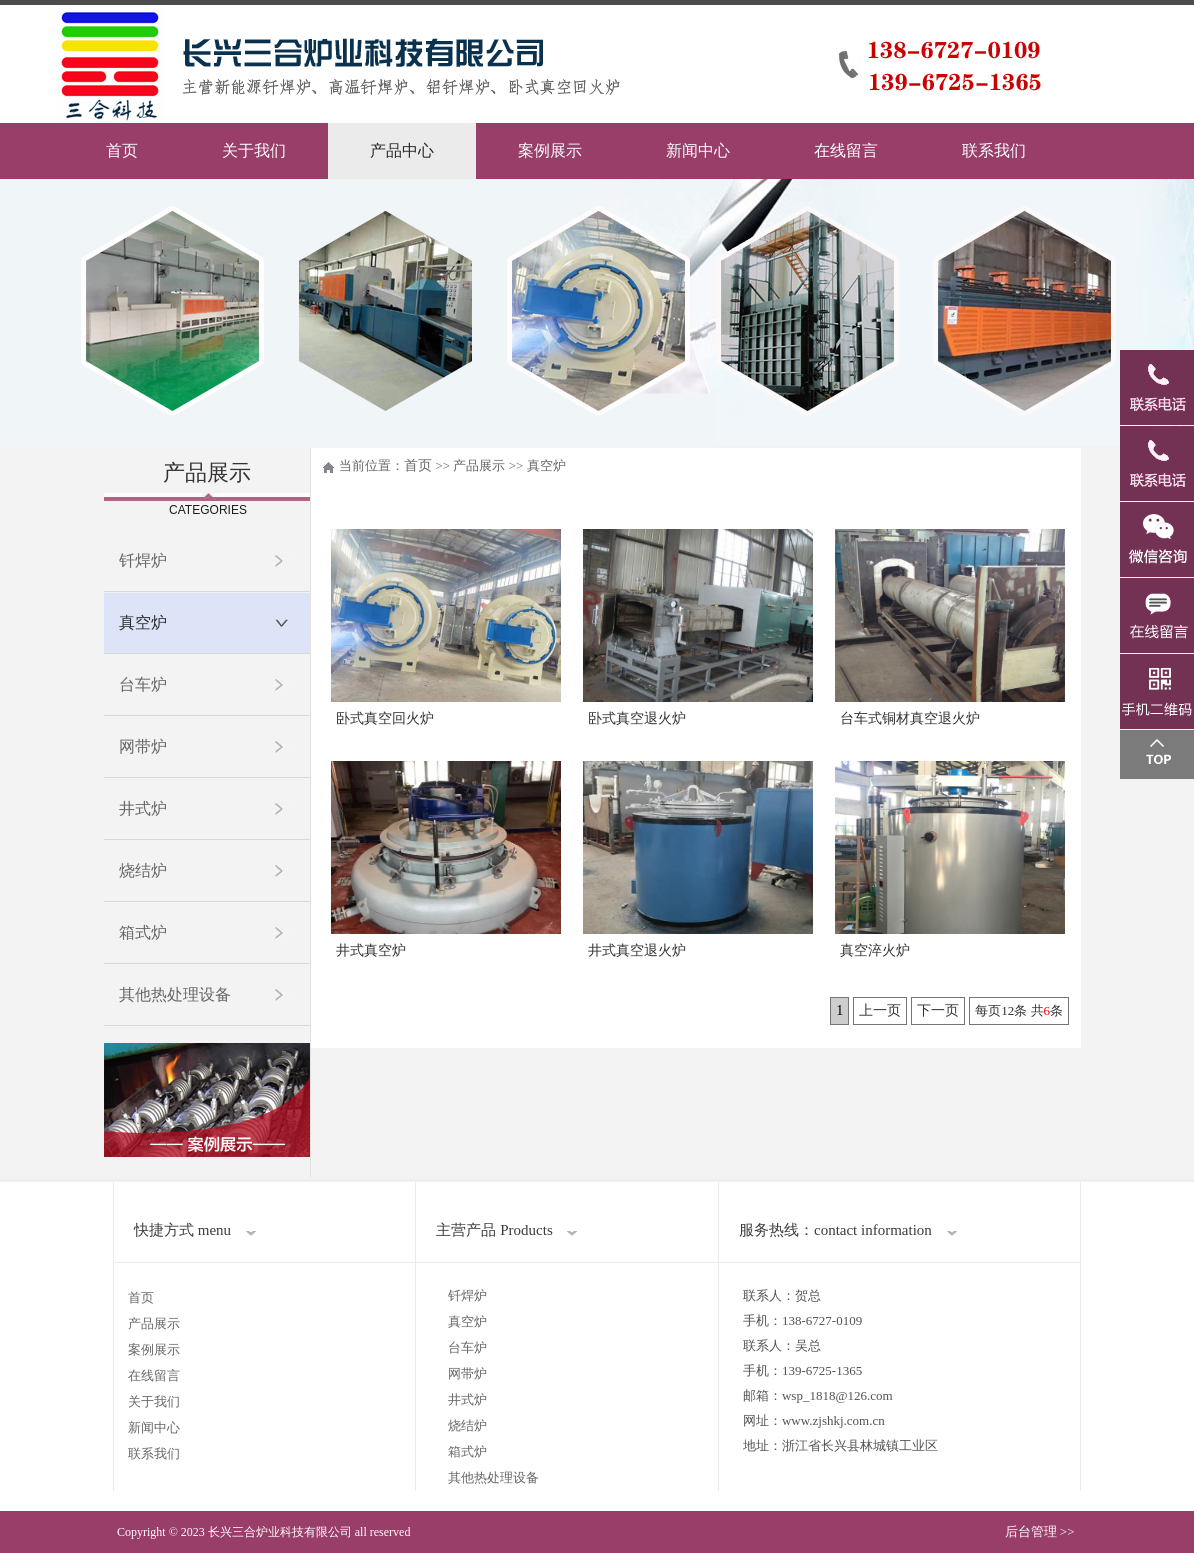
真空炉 (143, 622)
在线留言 (846, 150)
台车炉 (143, 684)
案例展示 (550, 150)
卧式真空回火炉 (385, 718)
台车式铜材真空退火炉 (910, 718)
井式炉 (143, 808)
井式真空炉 (371, 950)
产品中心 (402, 150)
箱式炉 (143, 932)
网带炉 (143, 746)
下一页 (938, 1010)
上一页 (880, 1010)
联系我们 (994, 150)
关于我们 (254, 150)
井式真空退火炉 (637, 950)
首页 (122, 150)
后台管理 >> (1040, 1531)
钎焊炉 (143, 560)
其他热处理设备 (175, 994)
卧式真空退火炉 (637, 718)
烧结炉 (143, 870)
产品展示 (154, 1323)
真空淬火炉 (875, 950)
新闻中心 (698, 150)
